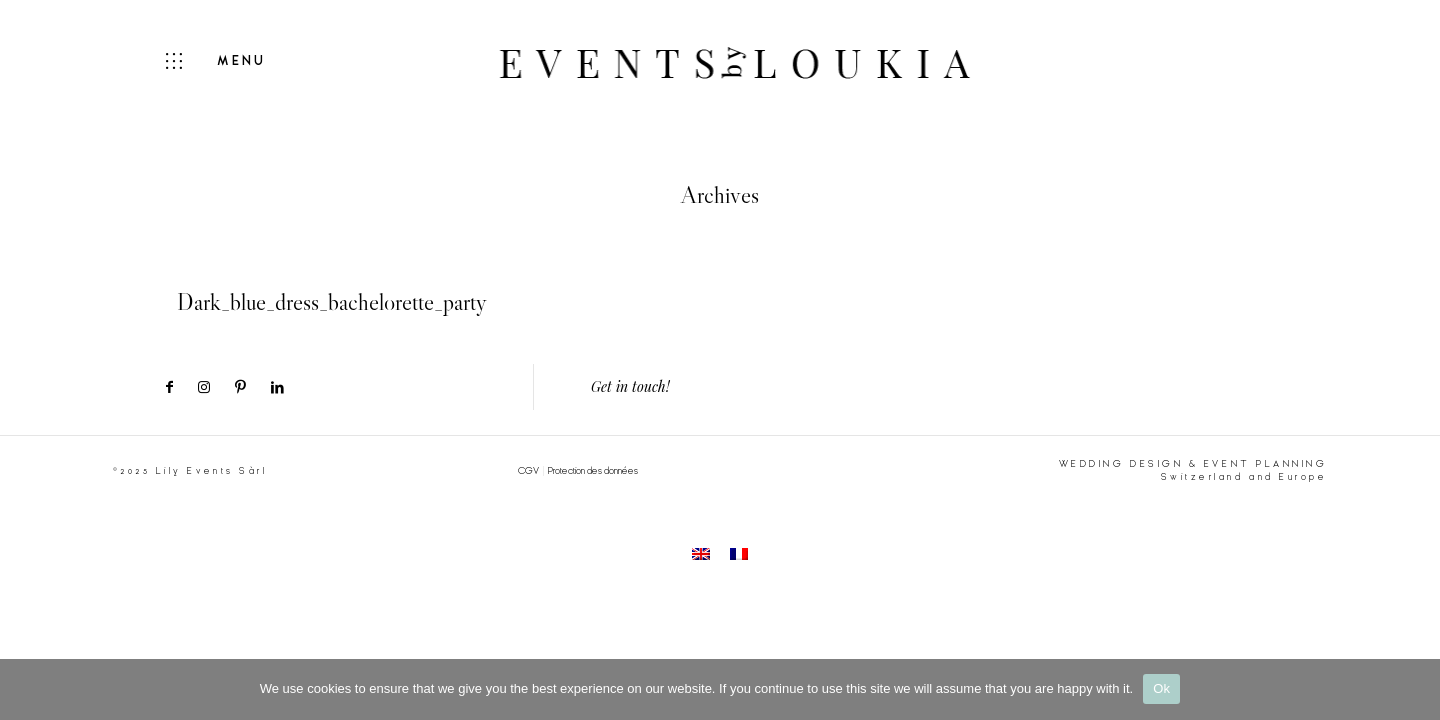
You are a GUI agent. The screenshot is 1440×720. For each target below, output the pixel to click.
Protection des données (593, 471)
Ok (1161, 688)
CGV (528, 471)
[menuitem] (701, 553)
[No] (1415, 689)
